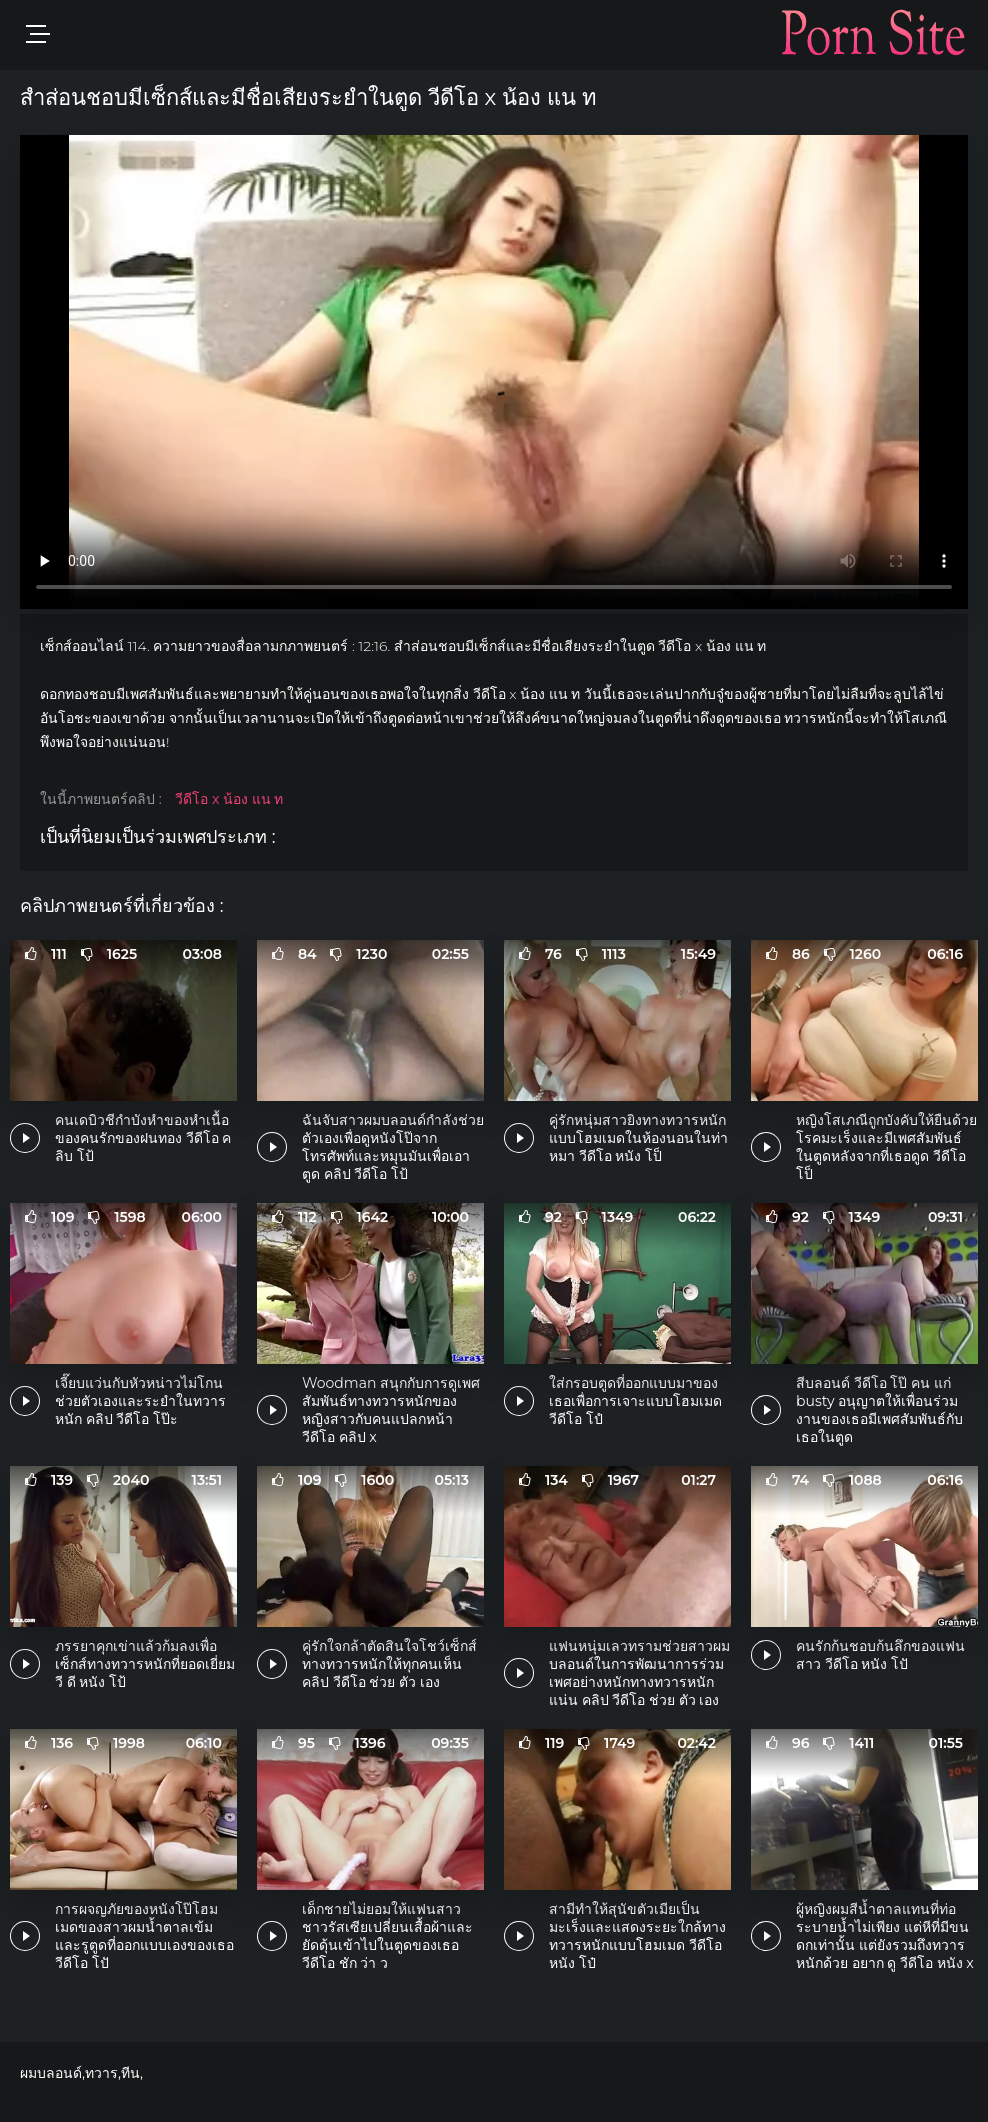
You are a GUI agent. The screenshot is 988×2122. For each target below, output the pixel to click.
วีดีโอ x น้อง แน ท (229, 799)
